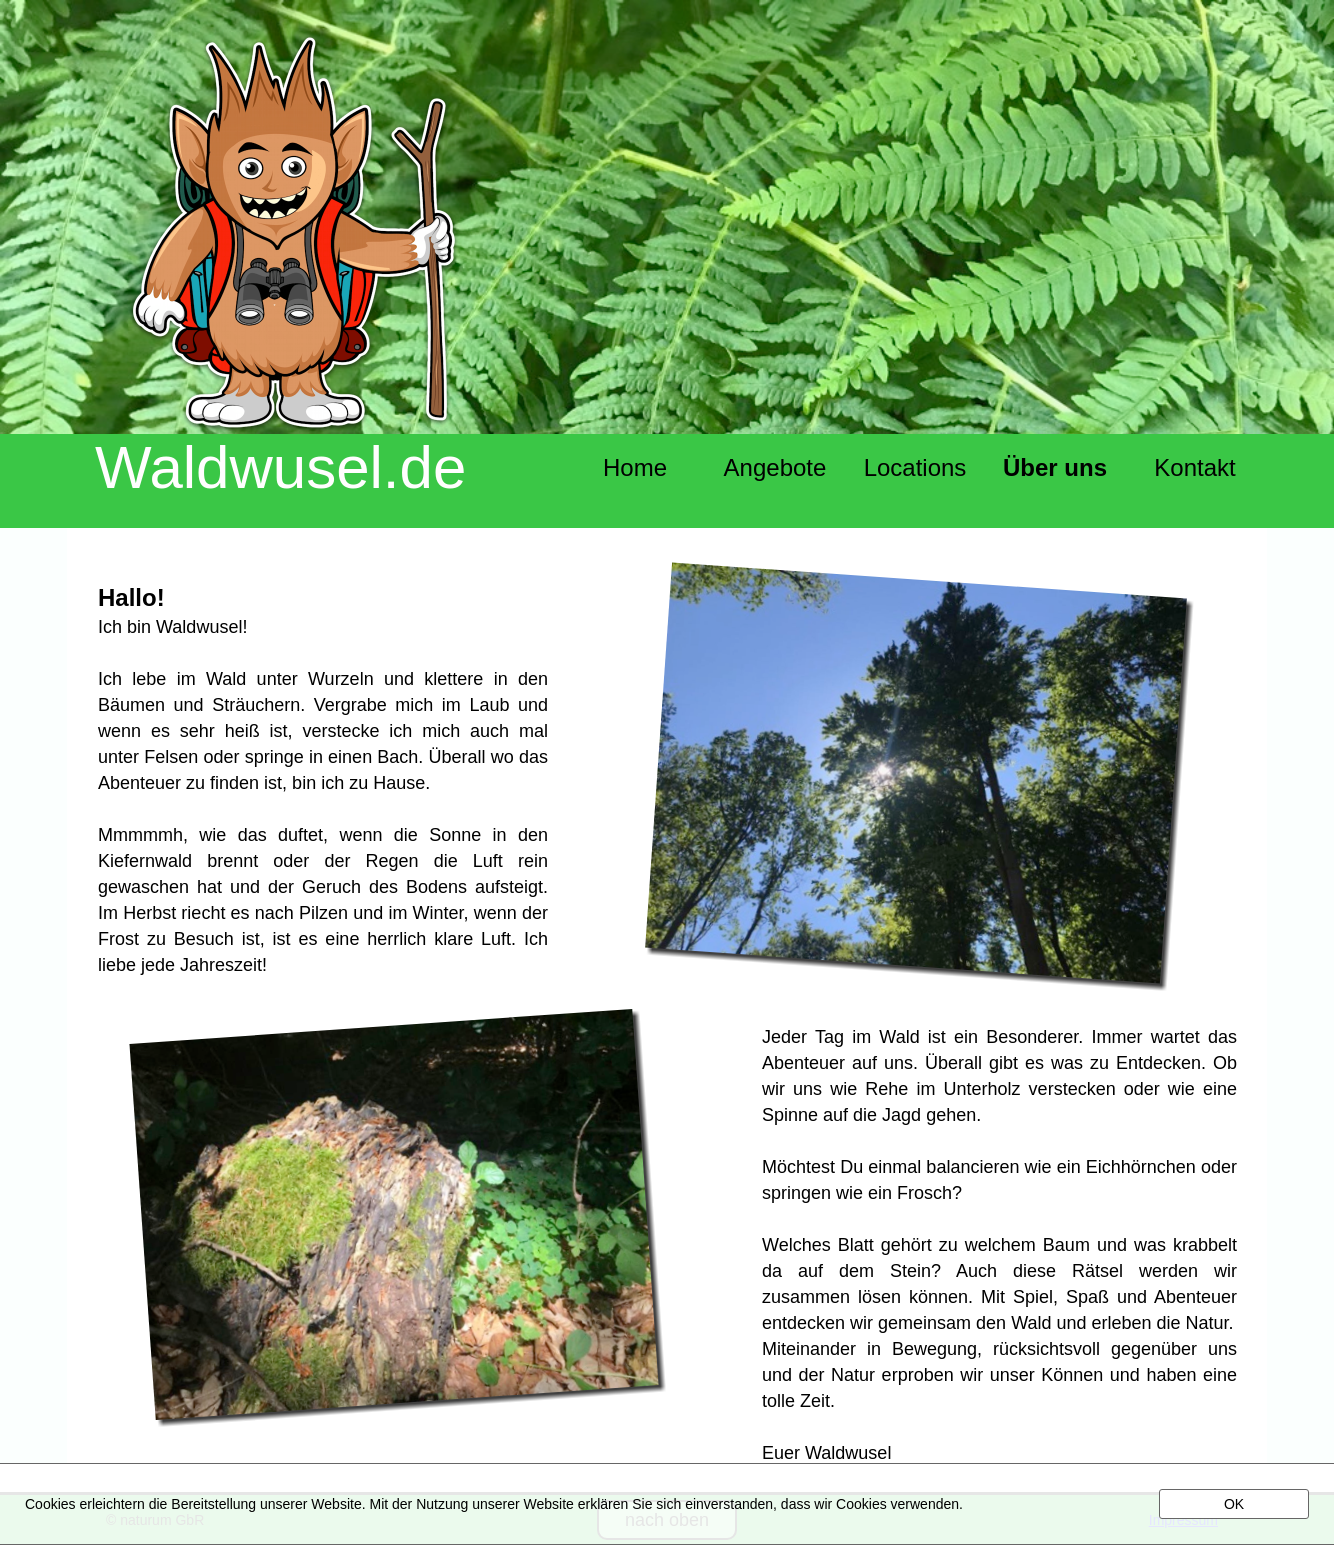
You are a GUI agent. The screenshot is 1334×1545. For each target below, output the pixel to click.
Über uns (1055, 467)
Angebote (775, 467)
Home (635, 467)
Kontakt (1194, 467)
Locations (915, 467)
